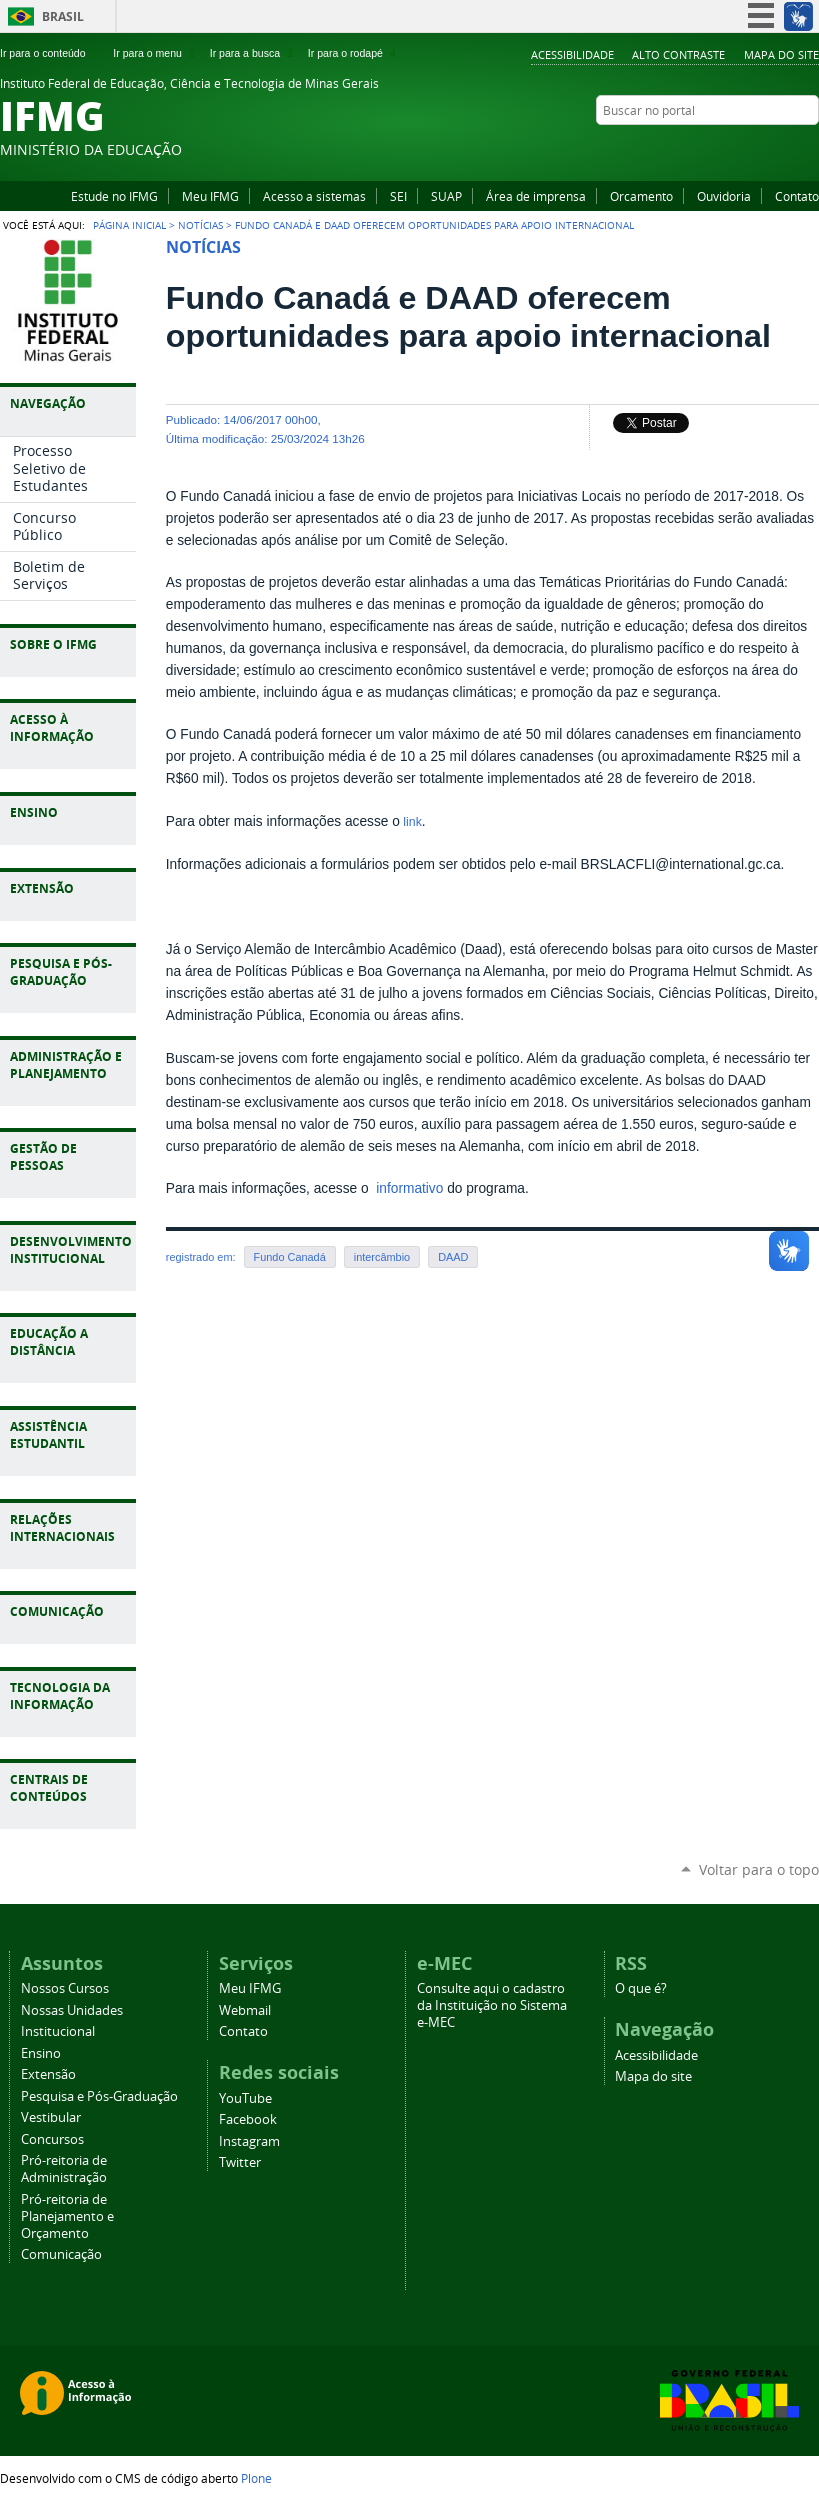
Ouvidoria (724, 196)
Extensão (48, 2074)
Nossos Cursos (65, 1988)
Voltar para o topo (759, 1869)
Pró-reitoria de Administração (64, 2169)
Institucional (58, 2031)
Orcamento (641, 196)
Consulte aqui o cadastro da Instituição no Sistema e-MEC (492, 2005)
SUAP (446, 196)
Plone (256, 2478)
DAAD (453, 1257)
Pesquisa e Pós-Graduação (99, 2096)
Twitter (809, 149)
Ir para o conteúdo (51, 53)
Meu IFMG (210, 196)
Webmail (245, 2010)
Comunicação (61, 2254)
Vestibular (51, 2117)
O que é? (641, 1988)
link (411, 822)
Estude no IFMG (114, 196)
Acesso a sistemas (314, 196)
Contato (797, 196)
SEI (398, 196)
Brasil (63, 16)
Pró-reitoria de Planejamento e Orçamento (67, 2216)
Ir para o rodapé (354, 53)
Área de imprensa (536, 196)
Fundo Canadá (290, 1257)
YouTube (734, 149)
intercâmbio (382, 1257)
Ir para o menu (155, 53)
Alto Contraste (678, 54)
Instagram (784, 149)
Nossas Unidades (72, 2010)
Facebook (759, 149)
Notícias (200, 225)
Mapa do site (781, 54)
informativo (407, 1188)
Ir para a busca (253, 53)
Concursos (52, 2139)
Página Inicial (129, 225)
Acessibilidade (572, 54)
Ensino (41, 2053)
